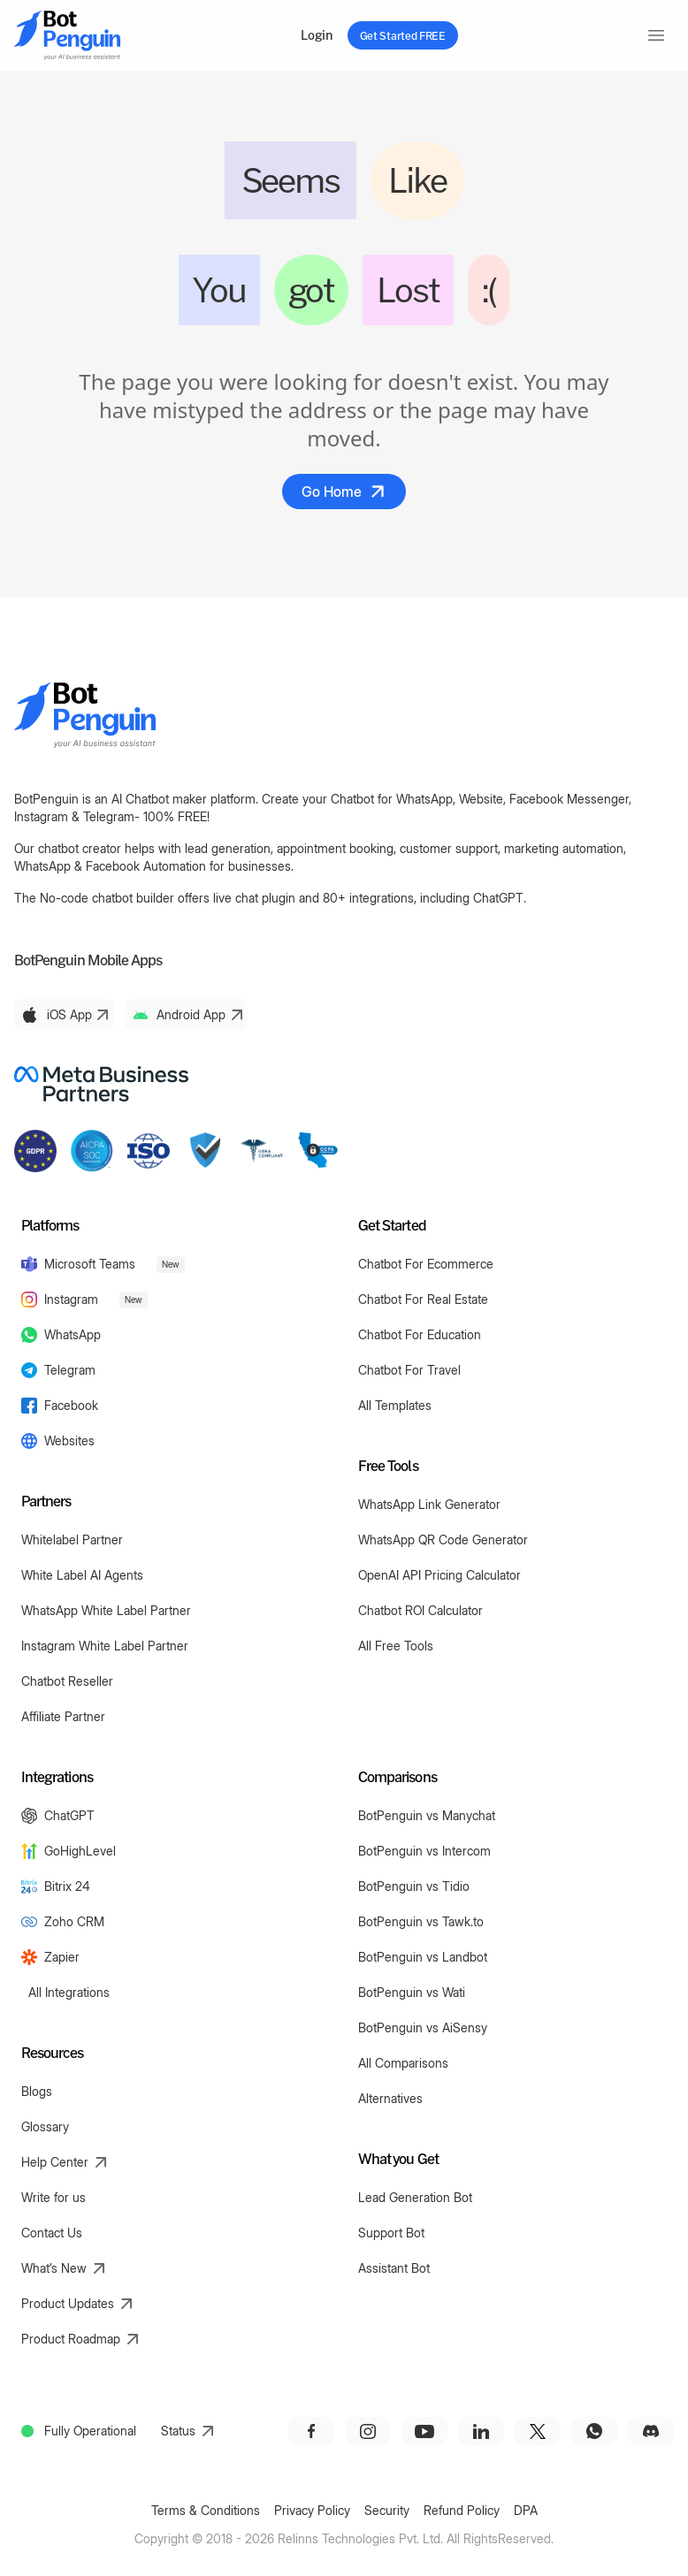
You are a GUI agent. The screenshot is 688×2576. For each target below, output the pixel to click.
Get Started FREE (403, 35)
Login (317, 35)
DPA (526, 2510)
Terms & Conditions (205, 2510)
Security (386, 2510)
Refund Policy (462, 2510)
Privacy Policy (312, 2510)
